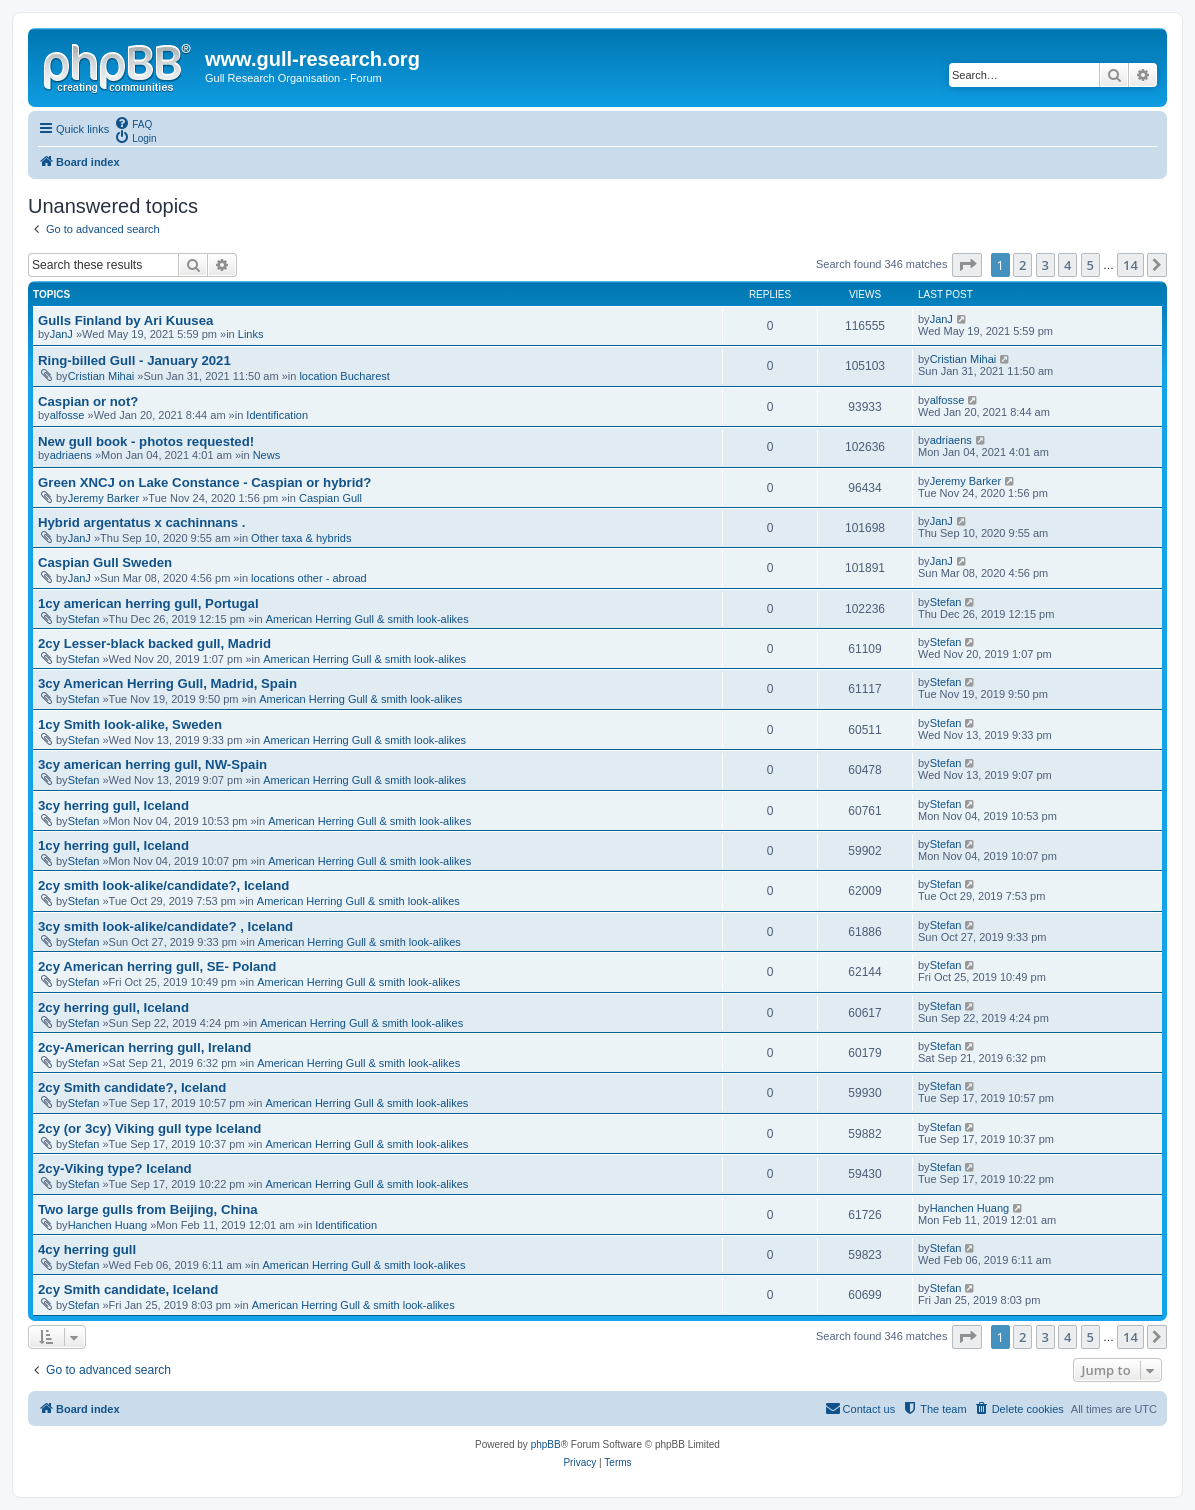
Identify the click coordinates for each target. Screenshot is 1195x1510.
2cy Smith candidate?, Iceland (132, 1087)
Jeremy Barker (104, 498)
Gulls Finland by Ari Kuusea (125, 320)
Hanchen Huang (108, 1225)
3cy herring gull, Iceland (113, 805)
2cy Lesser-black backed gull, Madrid (154, 643)
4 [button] (1067, 265)
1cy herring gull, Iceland (113, 845)
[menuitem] (133, 123)
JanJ (61, 334)
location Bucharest (344, 376)
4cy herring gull (87, 1249)
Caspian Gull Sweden (105, 562)
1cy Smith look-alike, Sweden (130, 724)
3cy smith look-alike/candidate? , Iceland (165, 926)
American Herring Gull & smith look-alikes (367, 619)
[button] (967, 265)
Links (251, 334)
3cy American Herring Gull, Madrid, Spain (167, 683)
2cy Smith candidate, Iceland (128, 1289)
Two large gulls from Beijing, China (148, 1209)
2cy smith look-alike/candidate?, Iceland (163, 885)
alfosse (67, 415)
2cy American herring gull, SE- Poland (157, 966)
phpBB (546, 1444)
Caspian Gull (330, 498)
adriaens (71, 455)
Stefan (84, 619)
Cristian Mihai (101, 376)
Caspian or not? (88, 401)
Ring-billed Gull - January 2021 (134, 360)
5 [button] (1090, 265)
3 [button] (1045, 265)
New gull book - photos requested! (146, 441)
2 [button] (1022, 265)
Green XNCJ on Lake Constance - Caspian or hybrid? (204, 482)
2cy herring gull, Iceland (113, 1007)
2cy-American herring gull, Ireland (144, 1047)
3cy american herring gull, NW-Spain (152, 764)
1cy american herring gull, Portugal (148, 603)
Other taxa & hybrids (301, 538)
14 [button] (1130, 265)
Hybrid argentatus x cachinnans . (141, 522)
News (267, 455)
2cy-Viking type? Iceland (115, 1168)
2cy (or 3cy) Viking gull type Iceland (149, 1128)
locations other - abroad (309, 578)
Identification (277, 415)
